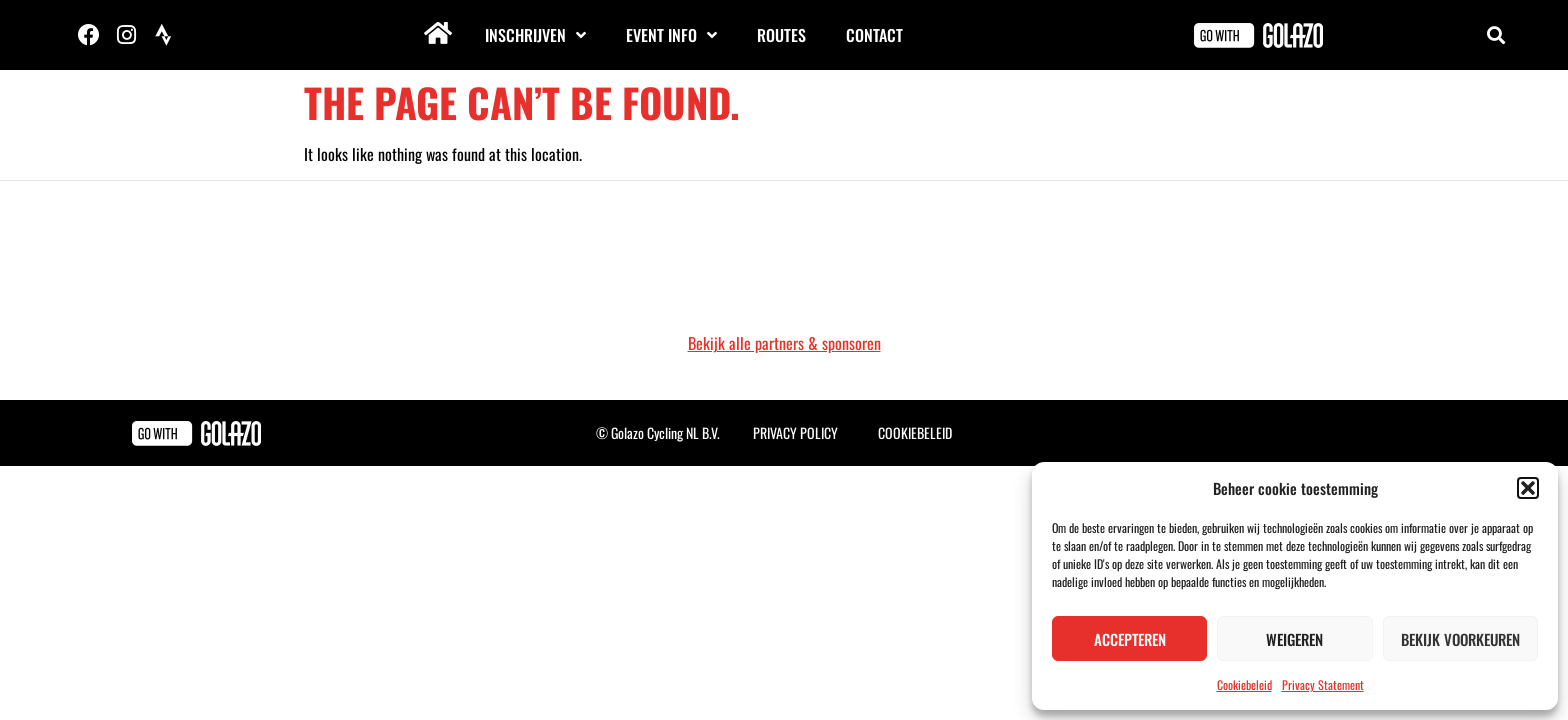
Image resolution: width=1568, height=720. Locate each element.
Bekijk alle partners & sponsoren (784, 343)
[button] (1528, 488)
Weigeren (1294, 639)
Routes (781, 35)
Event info (671, 35)
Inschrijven (535, 35)
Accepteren (1130, 639)
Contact (874, 35)
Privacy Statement (1323, 684)
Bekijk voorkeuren (1460, 639)
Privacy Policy (795, 432)
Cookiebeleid (1244, 684)
